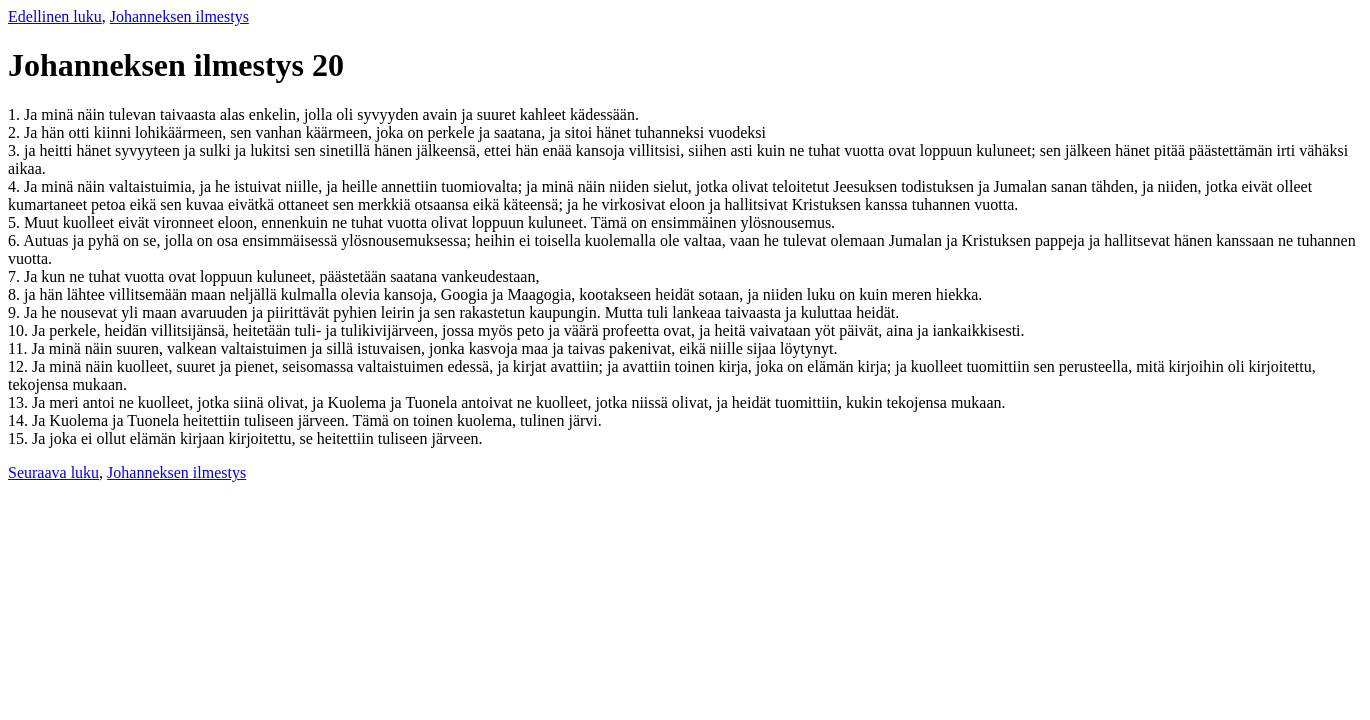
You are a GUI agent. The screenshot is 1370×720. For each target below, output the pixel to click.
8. (16, 294)
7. (16, 276)
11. (19, 348)
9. (16, 312)
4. (16, 186)
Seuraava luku (53, 472)
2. (16, 132)
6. (15, 240)
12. (20, 366)
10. (20, 330)
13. (20, 402)
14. (20, 420)
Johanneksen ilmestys (179, 16)
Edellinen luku (55, 16)
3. (16, 150)
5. (16, 222)
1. (16, 114)
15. (20, 438)
